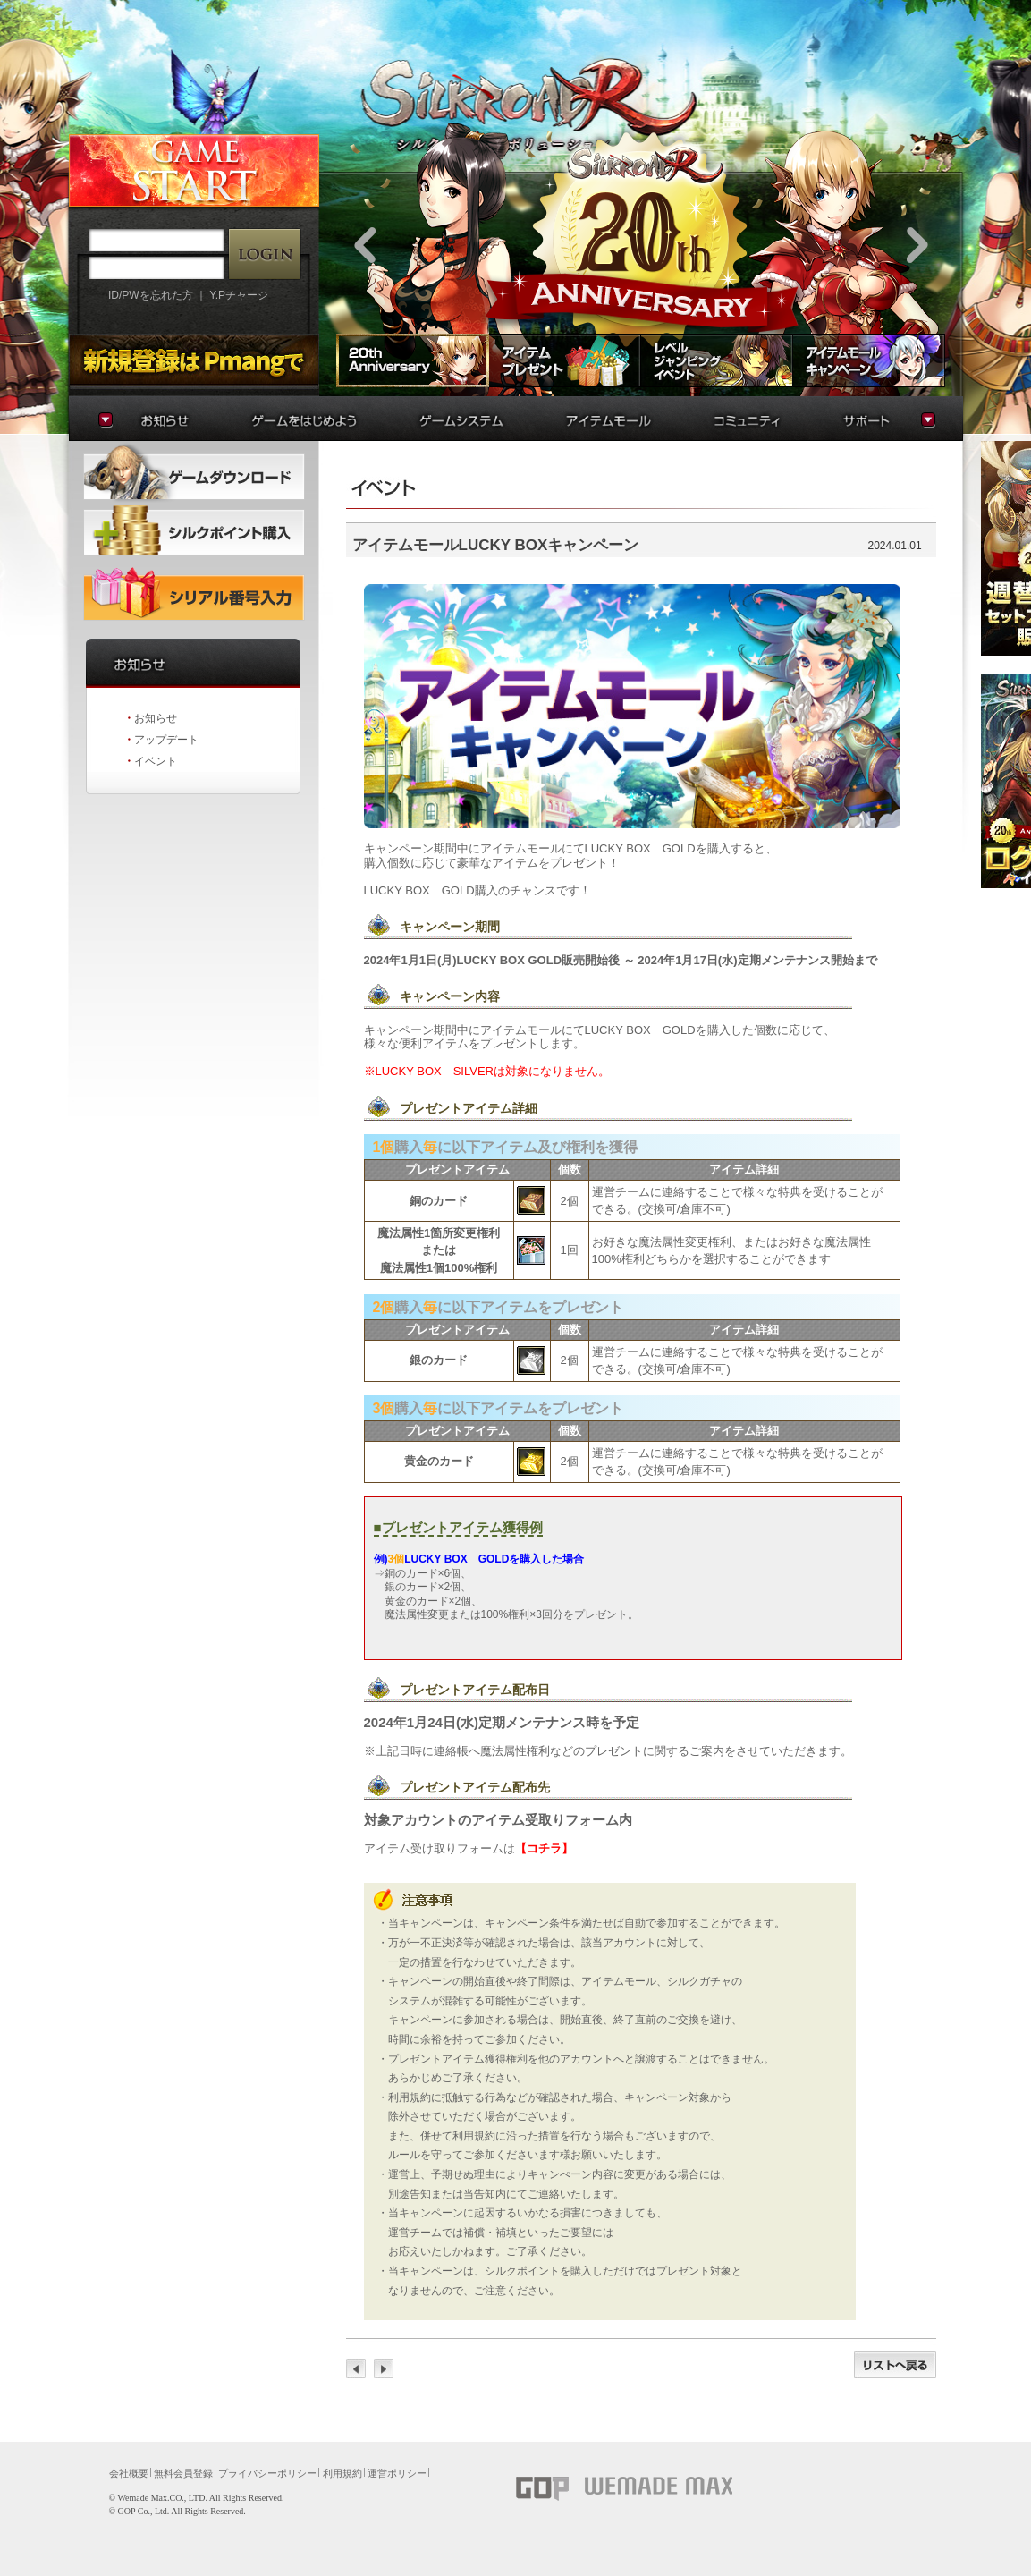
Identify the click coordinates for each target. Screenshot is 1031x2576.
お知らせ (155, 718)
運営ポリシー (397, 2473)
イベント (155, 761)
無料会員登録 (183, 2473)
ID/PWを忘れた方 (150, 295)
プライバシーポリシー (267, 2473)
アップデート (166, 739)
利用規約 (342, 2473)
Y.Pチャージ (238, 295)
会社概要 (128, 2473)
